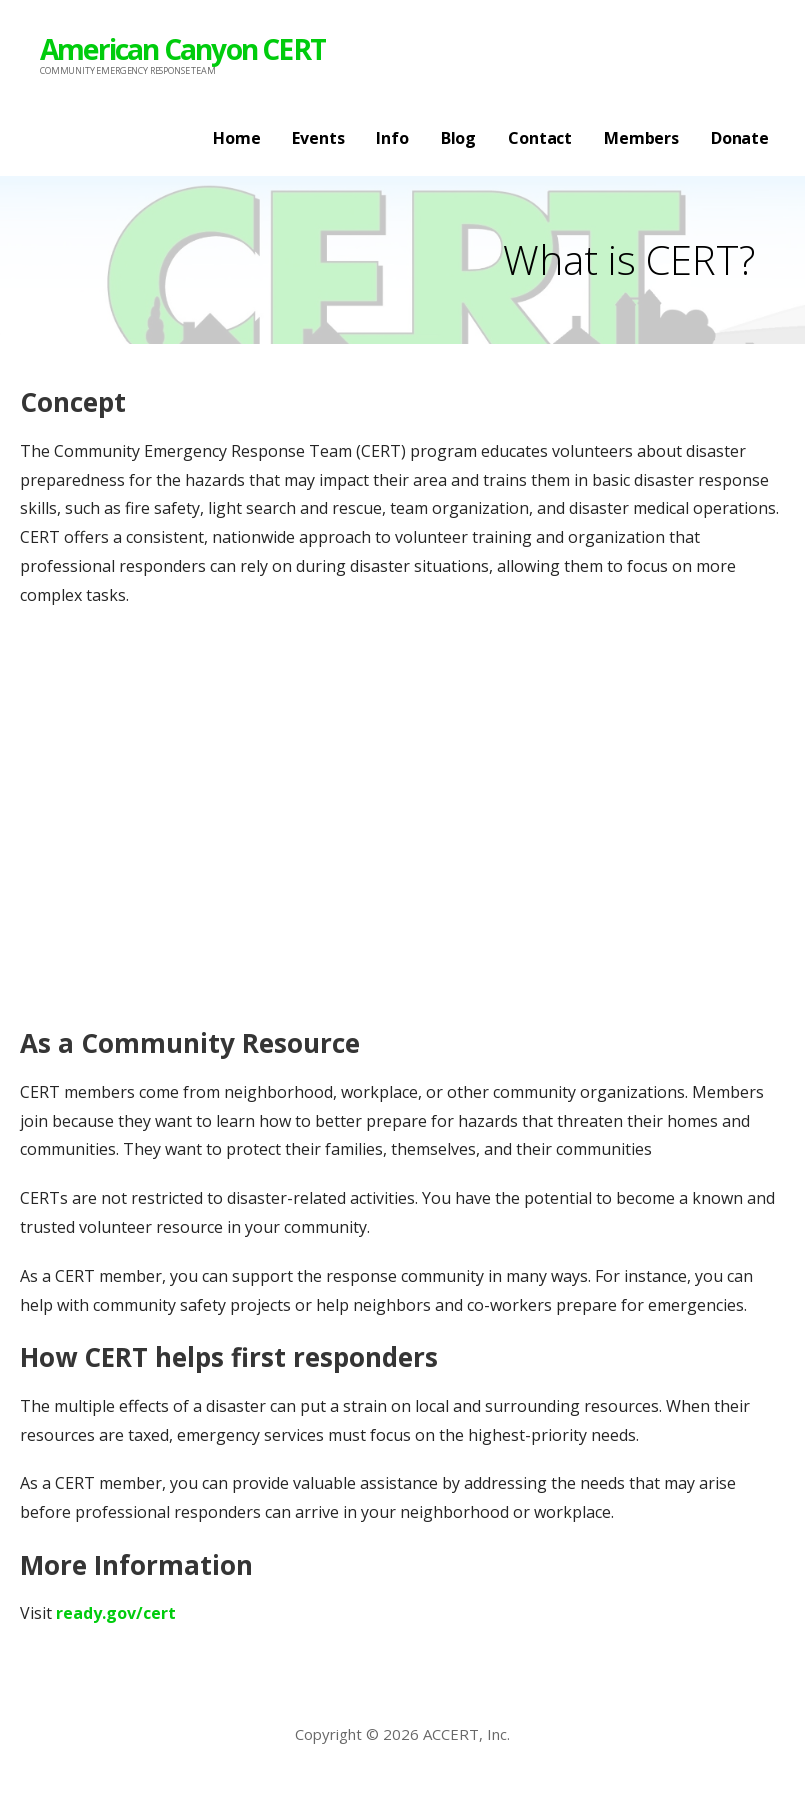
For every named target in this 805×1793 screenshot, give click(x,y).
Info (392, 138)
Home (236, 138)
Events (318, 138)
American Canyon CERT (182, 49)
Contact (540, 138)
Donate (740, 138)
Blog (458, 138)
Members (641, 138)
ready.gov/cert (116, 1613)
